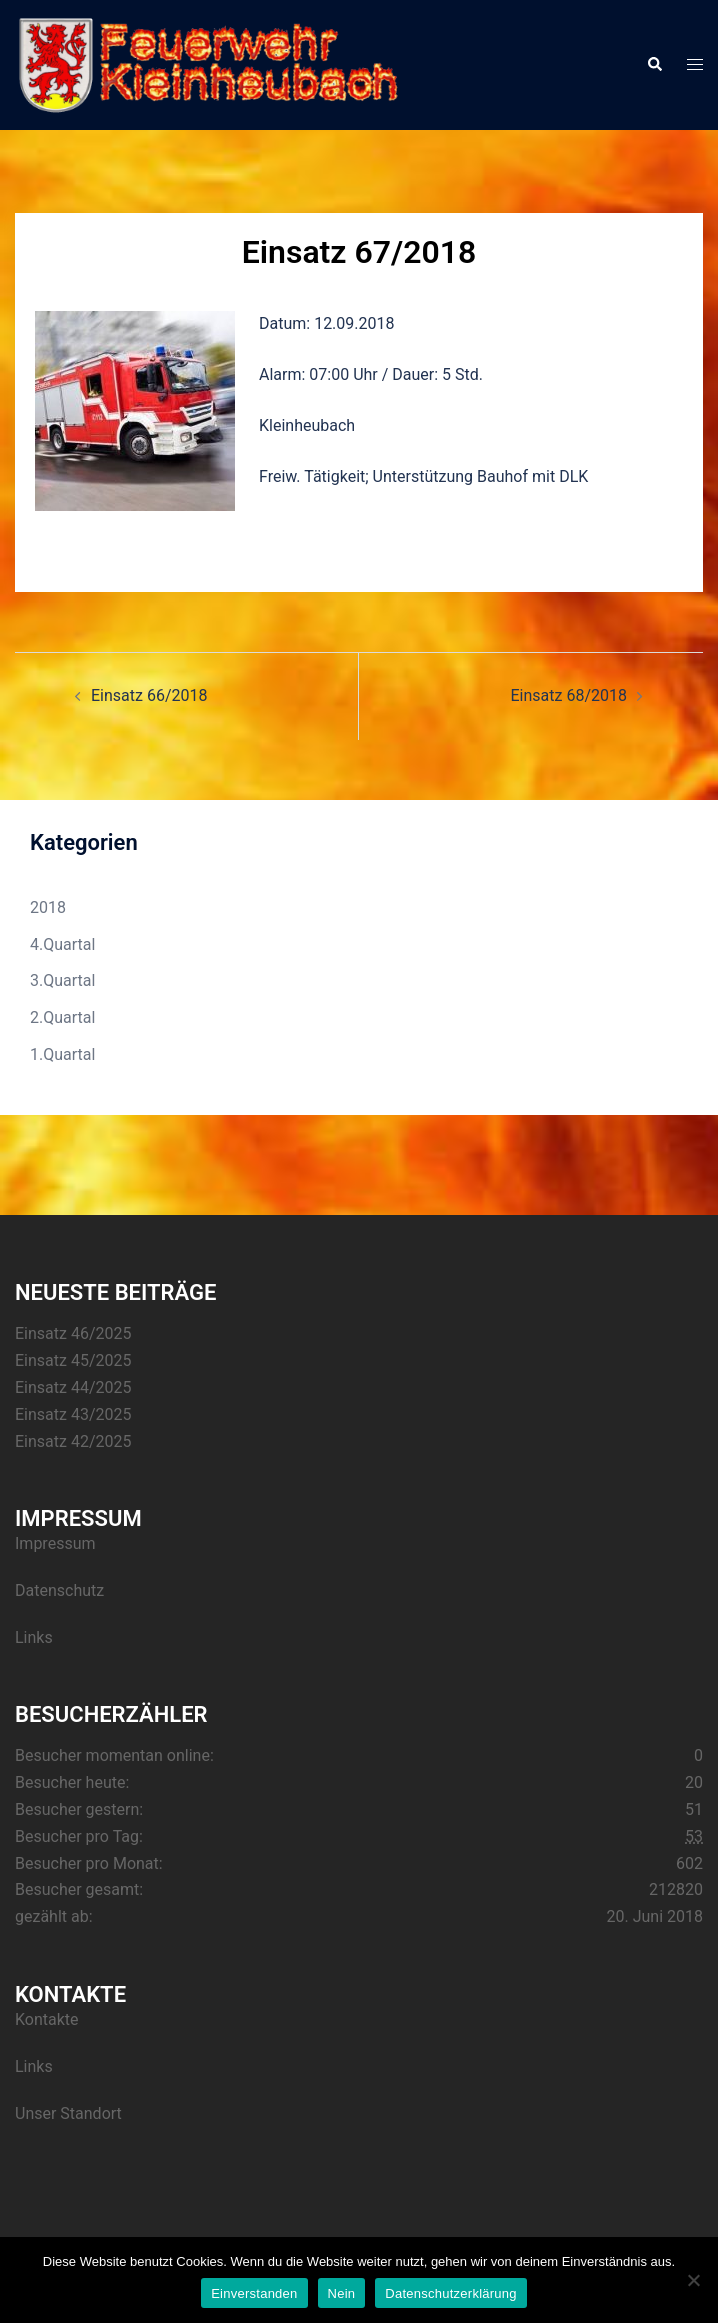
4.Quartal (62, 944)
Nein (342, 2293)
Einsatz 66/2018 (149, 695)
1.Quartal (62, 1054)
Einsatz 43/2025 (73, 1414)
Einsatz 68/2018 (569, 695)
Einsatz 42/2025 (73, 1441)
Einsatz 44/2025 (73, 1387)
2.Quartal (62, 1017)
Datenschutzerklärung (450, 2293)
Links (34, 1637)
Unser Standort (68, 2113)
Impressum (55, 1543)
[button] (654, 65)
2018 (48, 907)
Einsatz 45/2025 (73, 1360)
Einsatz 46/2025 (73, 1333)
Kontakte (47, 2019)
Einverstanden (254, 2293)
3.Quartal (62, 980)
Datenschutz (59, 1590)
